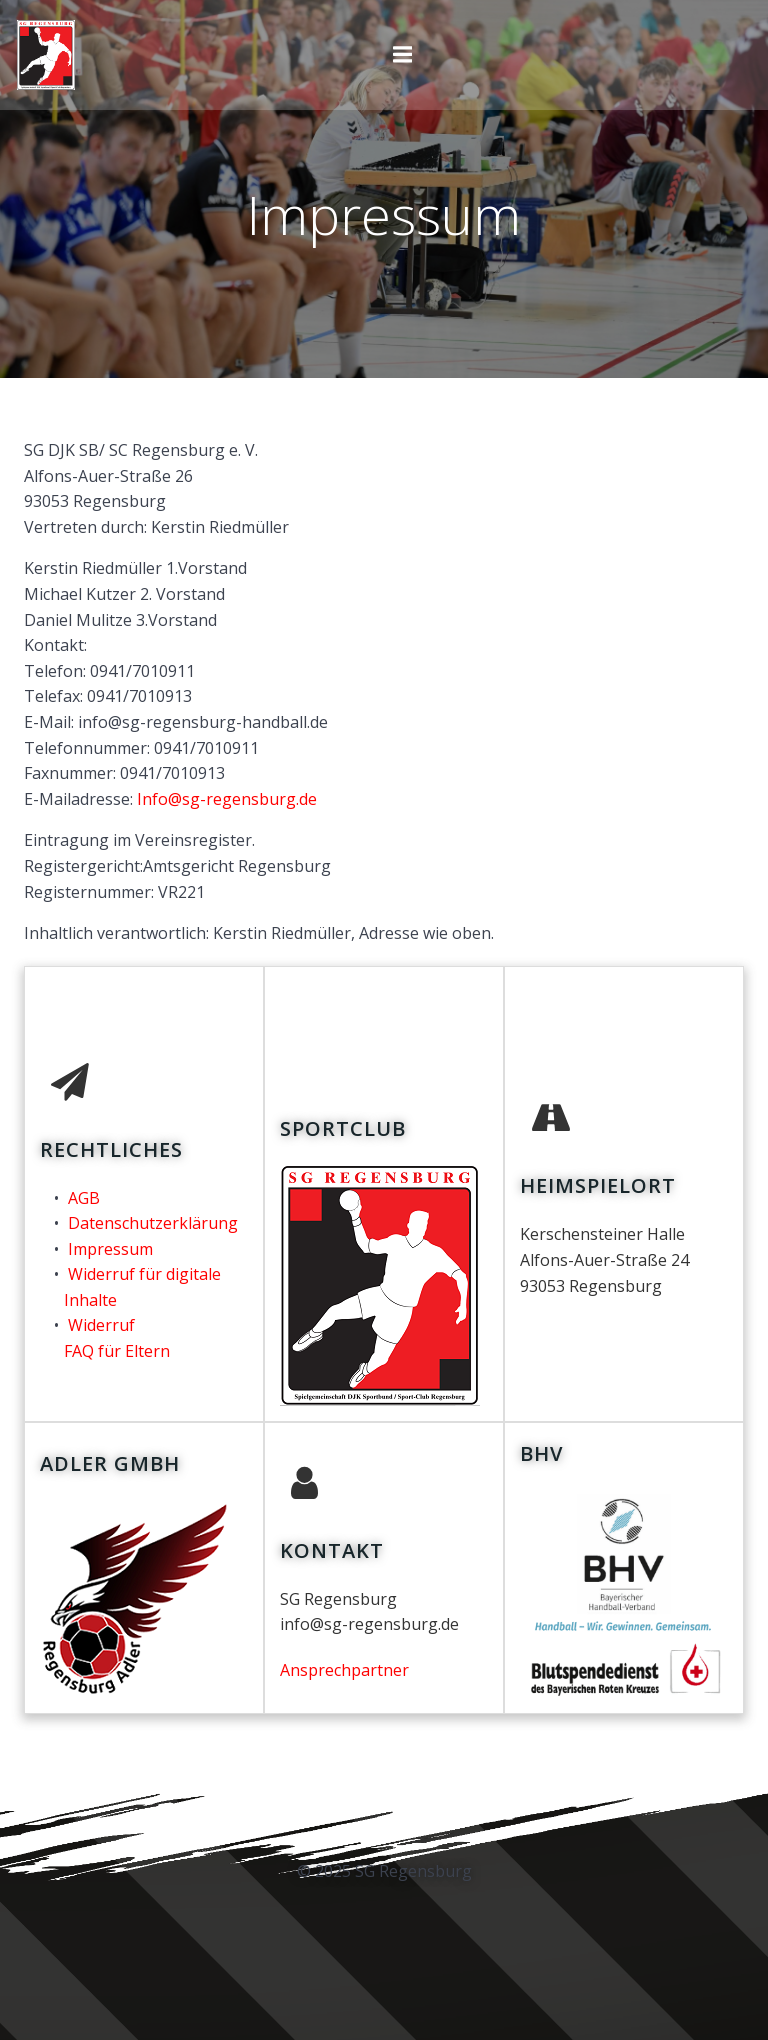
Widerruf (101, 1325)
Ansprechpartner (344, 1670)
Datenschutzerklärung (153, 1223)
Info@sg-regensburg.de (227, 799)
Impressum (110, 1249)
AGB (84, 1198)
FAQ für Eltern (117, 1351)
